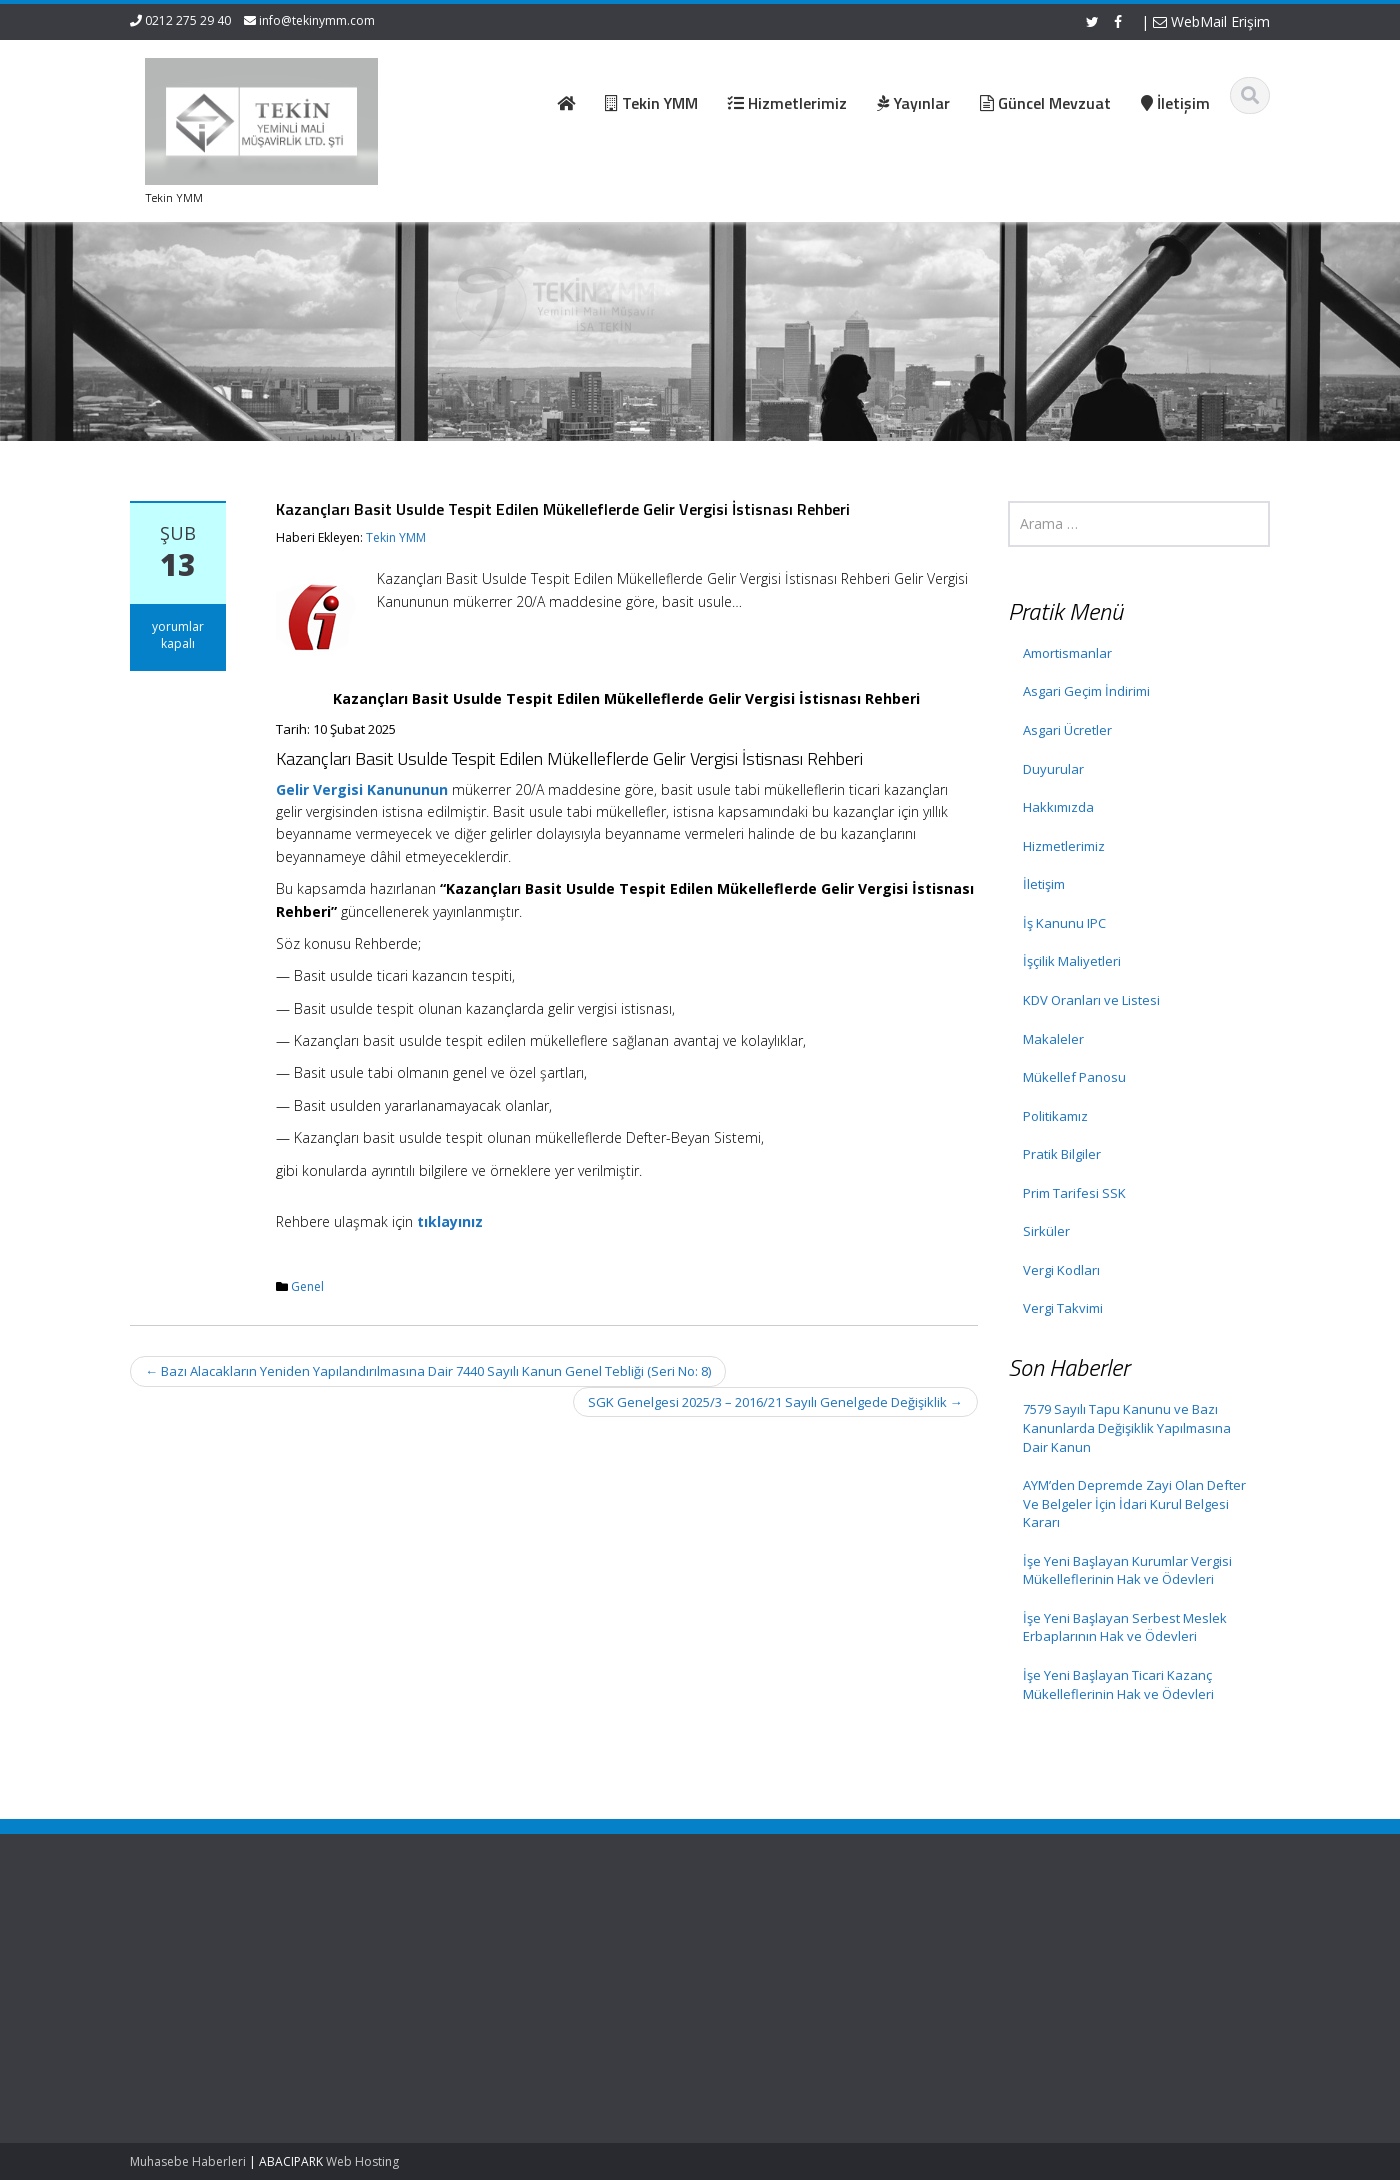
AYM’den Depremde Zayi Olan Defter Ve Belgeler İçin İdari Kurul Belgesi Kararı (1134, 1503)
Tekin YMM (396, 537)
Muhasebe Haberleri (188, 2161)
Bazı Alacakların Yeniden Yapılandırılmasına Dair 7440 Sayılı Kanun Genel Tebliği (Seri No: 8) (428, 1371)
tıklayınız (450, 1221)
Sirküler (1046, 1231)
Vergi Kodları (1061, 1270)
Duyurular (1053, 769)
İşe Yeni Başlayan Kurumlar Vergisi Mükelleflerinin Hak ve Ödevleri (1127, 1570)
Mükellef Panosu (1074, 1077)
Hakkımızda (1058, 807)
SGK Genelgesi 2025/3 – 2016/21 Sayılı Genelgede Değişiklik (775, 1402)
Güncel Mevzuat (691, 2000)
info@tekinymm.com (317, 20)
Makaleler (1053, 1039)
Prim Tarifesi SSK (1074, 1193)
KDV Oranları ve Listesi (1091, 1000)
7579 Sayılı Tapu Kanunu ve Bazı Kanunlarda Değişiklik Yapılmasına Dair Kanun (1127, 1427)
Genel (307, 1286)
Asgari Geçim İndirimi (1086, 691)
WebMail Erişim (1211, 21)
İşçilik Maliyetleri (1072, 961)
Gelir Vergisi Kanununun (362, 789)
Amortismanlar (1067, 653)
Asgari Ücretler (1067, 730)
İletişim (1044, 884)
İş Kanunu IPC (1064, 923)
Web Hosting (362, 2161)
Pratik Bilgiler (1062, 1154)
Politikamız (1055, 1116)
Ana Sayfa (673, 1945)
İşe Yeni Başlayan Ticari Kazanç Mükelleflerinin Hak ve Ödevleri (1118, 1684)
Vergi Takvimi (1063, 1308)
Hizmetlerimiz (1064, 846)
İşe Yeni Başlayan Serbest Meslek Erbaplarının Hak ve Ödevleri (1125, 1627)
